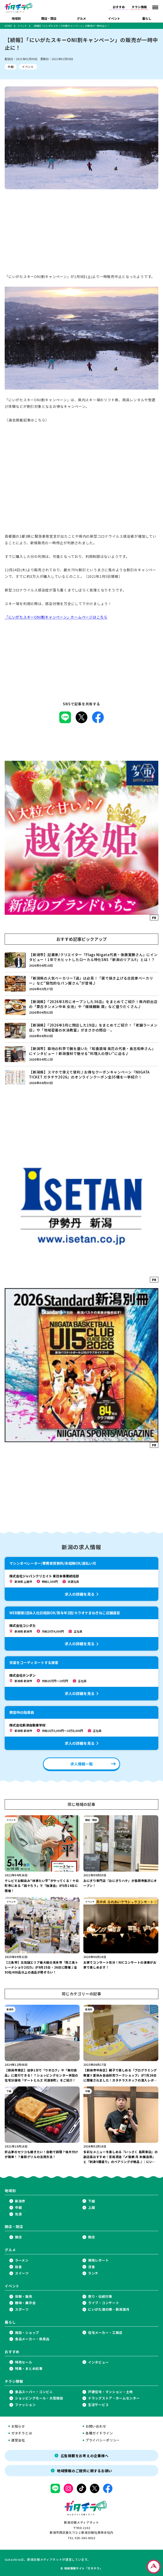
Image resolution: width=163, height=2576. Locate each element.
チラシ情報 (139, 7)
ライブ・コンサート (103, 2303)
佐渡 (18, 2214)
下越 (91, 2201)
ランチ (93, 2273)
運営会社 (18, 2440)
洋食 (91, 2267)
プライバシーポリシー (102, 2440)
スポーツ (22, 2309)
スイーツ (22, 2273)
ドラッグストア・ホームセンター (114, 2398)
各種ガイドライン (99, 2433)
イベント (114, 18)
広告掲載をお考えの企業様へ (85, 2455)
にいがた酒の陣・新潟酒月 (108, 2309)
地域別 (16, 18)
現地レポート (98, 2260)
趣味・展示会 (25, 2303)
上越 (91, 2207)
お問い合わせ (95, 2426)
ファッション (25, 2404)
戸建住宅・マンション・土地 (110, 2392)
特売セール (23, 2362)
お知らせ (18, 2426)
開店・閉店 (48, 18)
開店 (18, 2237)
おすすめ (119, 7)
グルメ (81, 18)
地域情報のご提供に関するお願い (84, 2470)
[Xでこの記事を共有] (81, 721)
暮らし (146, 18)
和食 (18, 2267)
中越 (11, 67)
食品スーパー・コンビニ (34, 2392)
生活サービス (98, 2404)
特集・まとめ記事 (29, 2368)
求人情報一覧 (81, 1764)
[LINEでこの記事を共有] (65, 721)
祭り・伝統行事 (100, 2296)
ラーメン (22, 2260)
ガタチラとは (21, 2433)
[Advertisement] (81, 233)
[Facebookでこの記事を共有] (98, 721)
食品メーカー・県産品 (32, 2339)
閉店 (91, 2237)
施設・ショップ (27, 2332)
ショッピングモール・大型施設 (39, 2398)
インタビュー (98, 2362)
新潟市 (20, 2201)
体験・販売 (23, 2296)
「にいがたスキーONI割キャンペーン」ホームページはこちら (56, 616)
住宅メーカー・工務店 (105, 2332)
